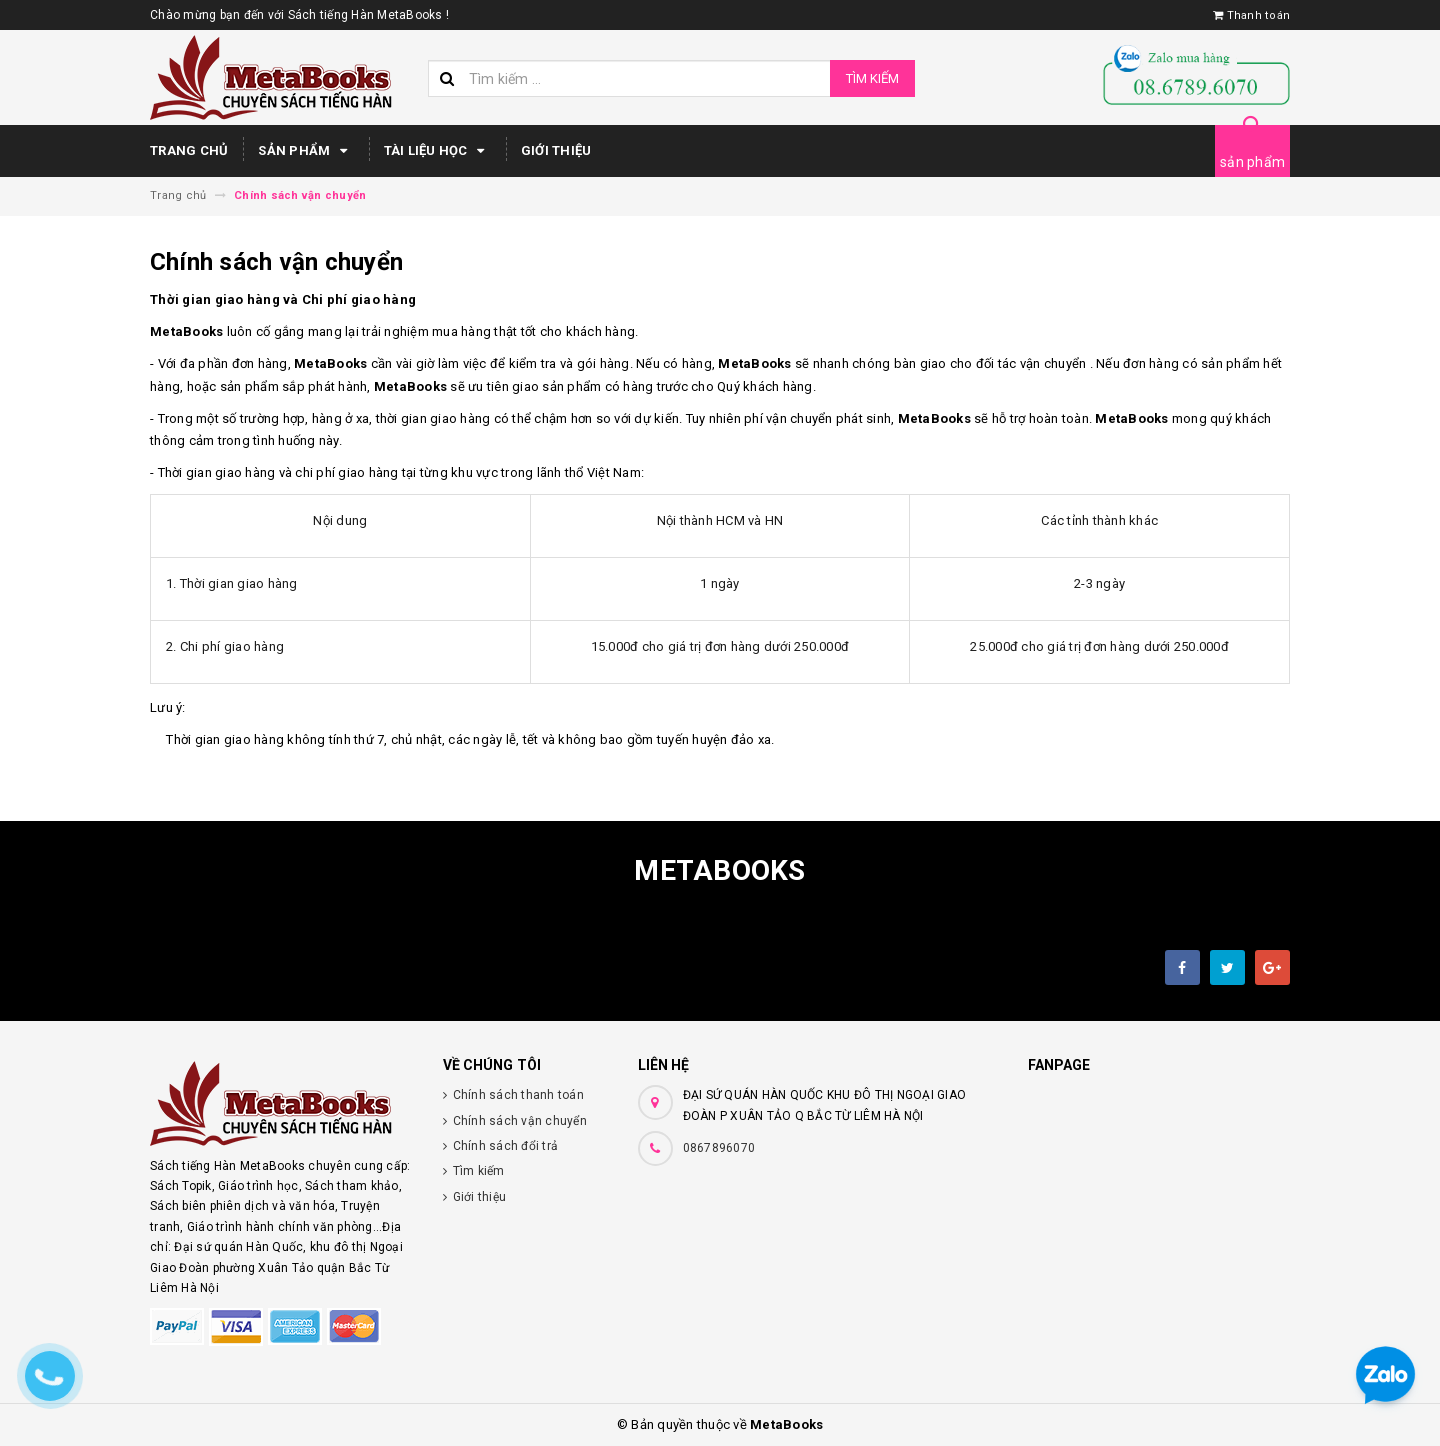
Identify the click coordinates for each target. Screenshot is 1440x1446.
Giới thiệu (556, 150)
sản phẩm (1252, 162)
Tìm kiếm (872, 78)
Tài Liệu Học (437, 151)
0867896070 (719, 1148)
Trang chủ (189, 150)
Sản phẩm (305, 151)
